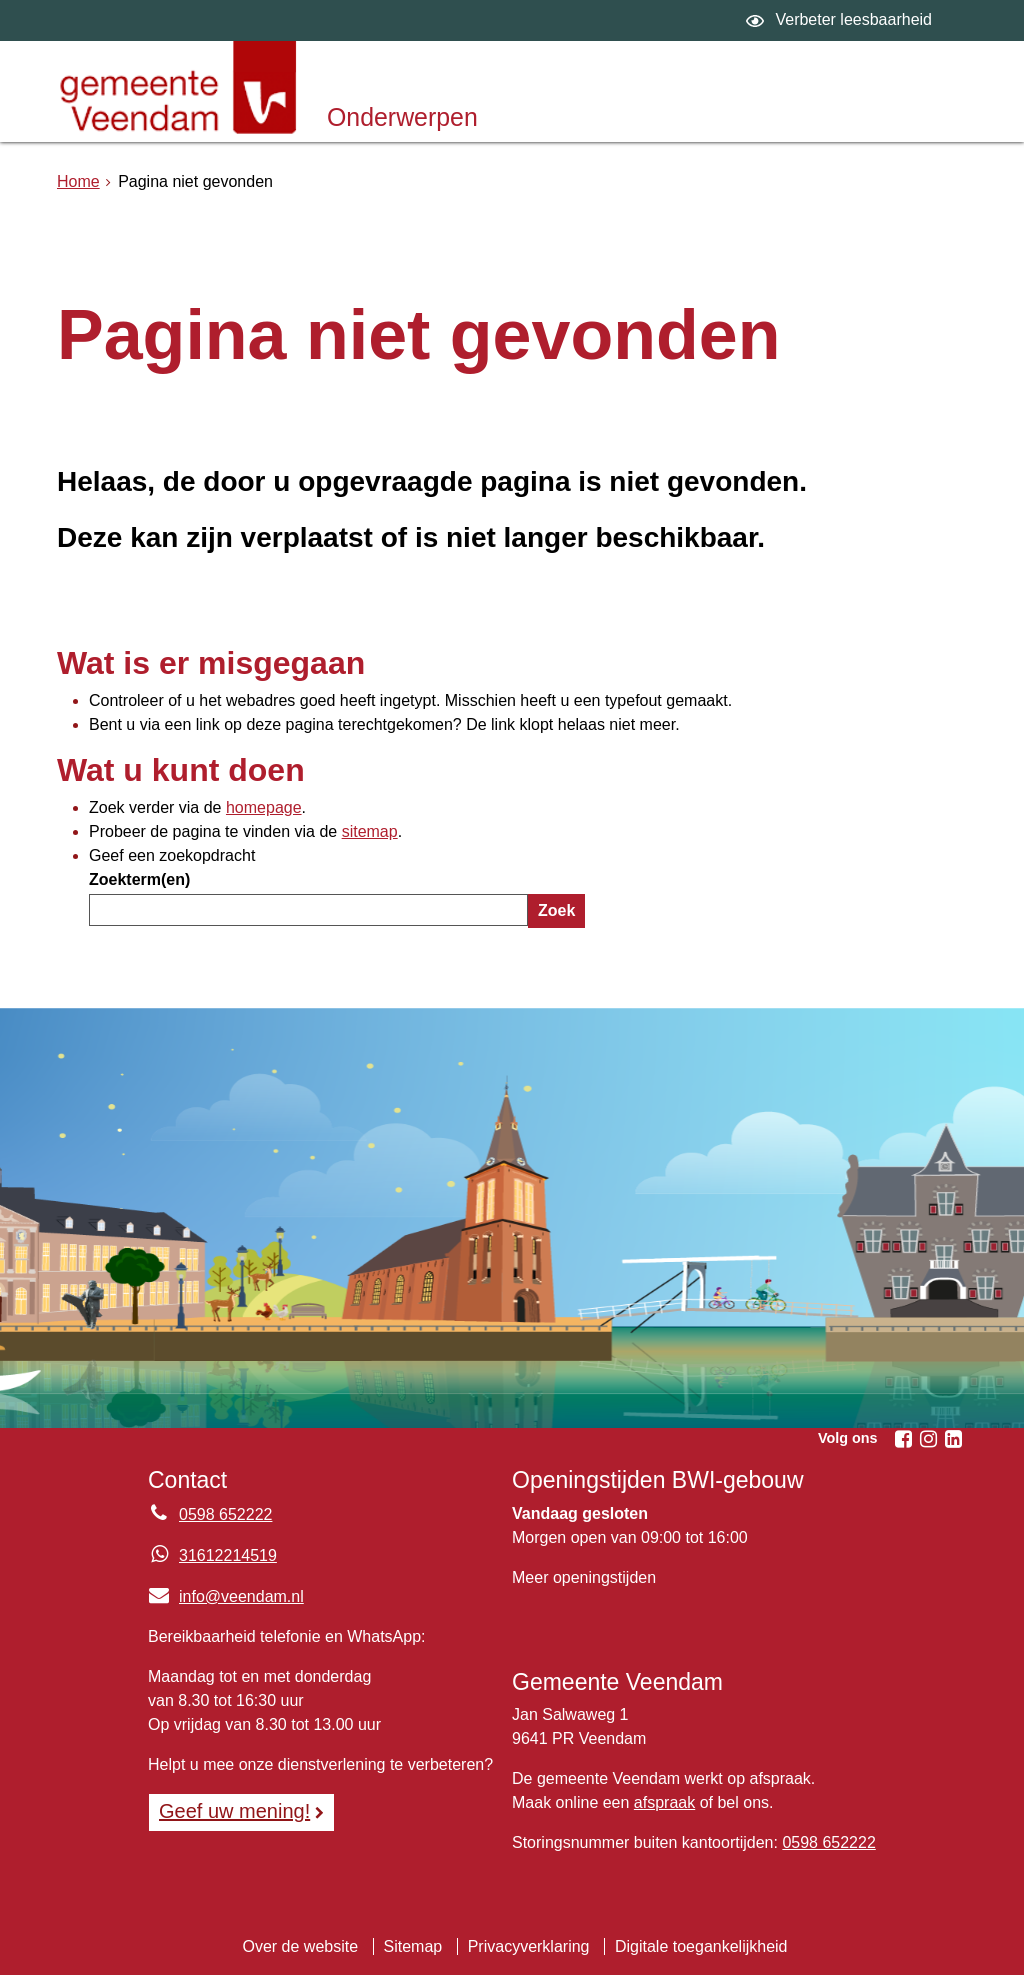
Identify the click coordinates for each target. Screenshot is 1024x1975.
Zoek (556, 910)
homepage (264, 807)
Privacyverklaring (529, 1946)
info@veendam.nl (226, 1596)
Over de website (300, 1946)
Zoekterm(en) (139, 879)
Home (78, 181)
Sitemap (413, 1946)
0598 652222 (828, 1842)
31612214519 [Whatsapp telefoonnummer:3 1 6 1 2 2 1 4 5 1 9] (228, 1555)
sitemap (370, 831)
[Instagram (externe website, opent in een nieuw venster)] (928, 1439)
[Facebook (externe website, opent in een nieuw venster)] (903, 1439)
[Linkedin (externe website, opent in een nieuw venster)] (953, 1439)
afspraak (664, 1802)
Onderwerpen (402, 117)
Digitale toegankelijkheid (701, 1946)
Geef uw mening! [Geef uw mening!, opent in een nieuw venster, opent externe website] (234, 1811)
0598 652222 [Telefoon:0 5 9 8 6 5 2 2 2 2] (225, 1514)
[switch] (841, 20)
